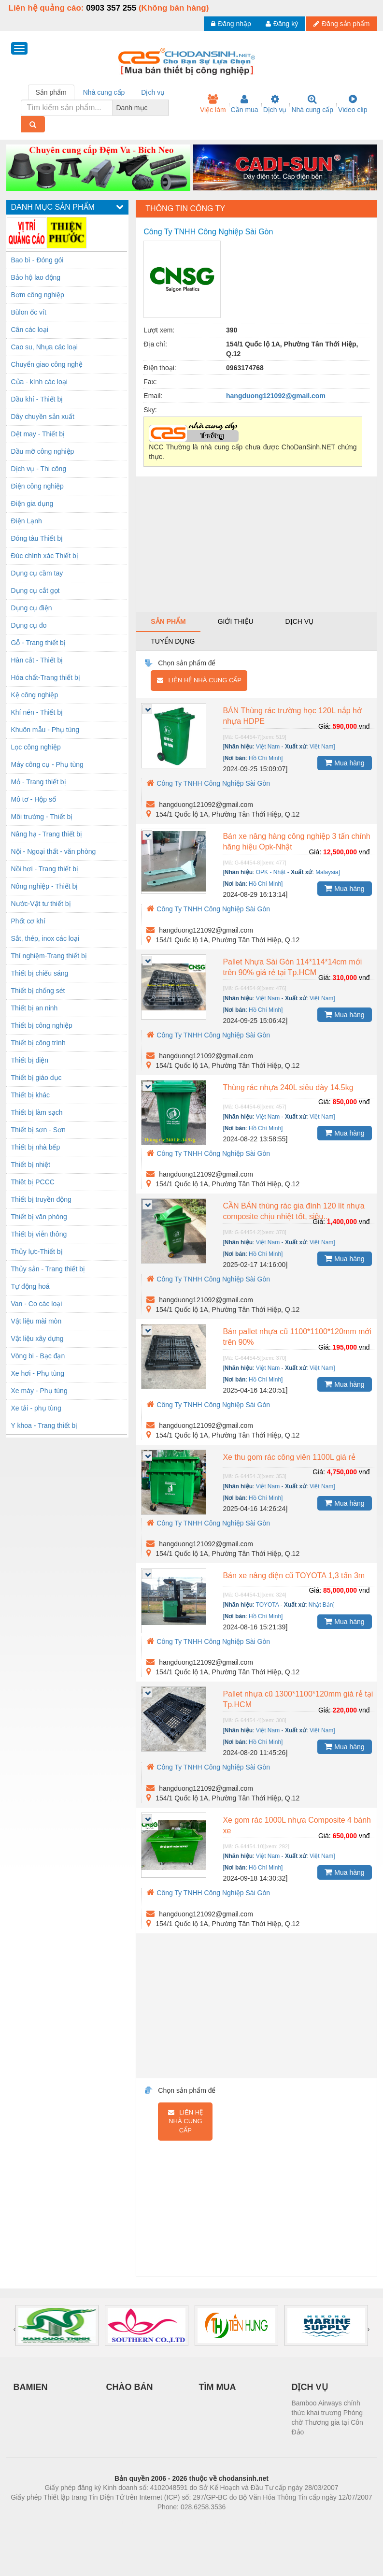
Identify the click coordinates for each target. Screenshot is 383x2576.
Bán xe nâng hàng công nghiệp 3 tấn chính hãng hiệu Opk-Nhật (296, 841)
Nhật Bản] (322, 1604)
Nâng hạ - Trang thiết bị (47, 834)
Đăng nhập (231, 24)
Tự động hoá (30, 1286)
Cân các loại (29, 329)
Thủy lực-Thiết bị (37, 1251)
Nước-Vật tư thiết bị (41, 903)
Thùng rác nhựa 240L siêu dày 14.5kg (288, 1087)
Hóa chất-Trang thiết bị (45, 677)
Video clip (352, 104)
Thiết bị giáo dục (36, 1077)
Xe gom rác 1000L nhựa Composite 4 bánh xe (297, 1825)
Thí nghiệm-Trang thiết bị (49, 956)
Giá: (324, 726)
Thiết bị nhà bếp (35, 1147)
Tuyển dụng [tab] (173, 641)
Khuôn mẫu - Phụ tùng (45, 730)
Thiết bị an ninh (34, 1008)
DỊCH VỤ (310, 2387)
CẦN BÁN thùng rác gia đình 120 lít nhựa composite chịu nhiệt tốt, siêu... (293, 1211)
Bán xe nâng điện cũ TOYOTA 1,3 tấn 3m (294, 1575)
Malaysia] (327, 872)
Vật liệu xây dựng (37, 1338)
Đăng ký (282, 24)
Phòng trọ (130, 2521)
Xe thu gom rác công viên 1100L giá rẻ (289, 1457)
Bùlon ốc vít (28, 312)
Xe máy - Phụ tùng (39, 1391)
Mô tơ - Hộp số (33, 799)
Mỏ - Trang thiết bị (38, 782)
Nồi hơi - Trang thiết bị (45, 869)
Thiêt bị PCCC (33, 1182)
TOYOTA (267, 1604)
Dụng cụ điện (31, 608)
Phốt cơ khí (28, 921)
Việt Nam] (322, 746)
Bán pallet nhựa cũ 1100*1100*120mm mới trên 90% (297, 1336)
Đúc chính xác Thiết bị (44, 556)
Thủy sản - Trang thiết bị (48, 1269)
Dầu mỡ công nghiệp (42, 451)
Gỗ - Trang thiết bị (38, 643)
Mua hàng (344, 762)
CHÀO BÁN (129, 2387)
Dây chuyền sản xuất (42, 416)
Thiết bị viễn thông (39, 1234)
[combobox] (166, 108)
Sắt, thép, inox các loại (45, 938)
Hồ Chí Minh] (266, 758)
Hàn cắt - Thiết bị (37, 660)
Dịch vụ (275, 104)
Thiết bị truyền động (41, 1199)
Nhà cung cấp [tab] (104, 92)
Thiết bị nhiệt (30, 1164)
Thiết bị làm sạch (37, 1112)
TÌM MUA (217, 2387)
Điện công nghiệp (37, 486)
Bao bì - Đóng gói (37, 260)
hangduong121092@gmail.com (276, 396)
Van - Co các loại (36, 1304)
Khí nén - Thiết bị (37, 712)
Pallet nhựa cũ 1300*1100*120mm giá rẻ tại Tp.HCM (298, 1699)
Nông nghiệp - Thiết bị (44, 886)
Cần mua (244, 104)
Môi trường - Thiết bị (42, 816)
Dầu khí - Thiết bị (37, 399)
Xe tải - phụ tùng (36, 1408)
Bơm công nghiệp (37, 295)
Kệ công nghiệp (34, 695)
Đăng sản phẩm (341, 24)
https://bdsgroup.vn (179, 2521)
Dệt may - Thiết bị (38, 434)
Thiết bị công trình (38, 1043)
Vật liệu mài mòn (36, 1321)
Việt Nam (268, 746)
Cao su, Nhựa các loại (44, 347)
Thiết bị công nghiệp (41, 1025)
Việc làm (213, 104)
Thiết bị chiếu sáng (40, 973)
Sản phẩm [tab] (51, 92)
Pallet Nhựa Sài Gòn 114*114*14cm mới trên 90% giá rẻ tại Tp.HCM (292, 967)
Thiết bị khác (30, 1095)
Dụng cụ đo (29, 625)
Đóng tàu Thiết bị (37, 538)
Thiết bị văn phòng (39, 1217)
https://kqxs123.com (238, 2521)
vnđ (364, 726)
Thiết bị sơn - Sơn (38, 1130)
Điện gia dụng (32, 503)
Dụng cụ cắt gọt (35, 590)
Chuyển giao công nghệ (47, 364)
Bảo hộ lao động (36, 277)
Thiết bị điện (30, 1060)
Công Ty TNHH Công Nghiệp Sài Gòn (208, 783)
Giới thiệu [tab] (236, 621)
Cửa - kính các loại (39, 382)
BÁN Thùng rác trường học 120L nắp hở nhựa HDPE (292, 715)
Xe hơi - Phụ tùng (38, 1373)
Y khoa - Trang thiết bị (44, 1425)
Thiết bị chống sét (38, 990)
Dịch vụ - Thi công (39, 469)
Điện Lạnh (26, 521)
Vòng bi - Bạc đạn (38, 1356)
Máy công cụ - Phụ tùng (47, 764)
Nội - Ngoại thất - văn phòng (53, 851)
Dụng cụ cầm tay (37, 573)
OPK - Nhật (271, 872)
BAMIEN (31, 2387)
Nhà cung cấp (312, 104)
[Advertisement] (256, 544)
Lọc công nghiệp (36, 747)
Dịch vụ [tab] (153, 92)
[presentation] (15, 2329)
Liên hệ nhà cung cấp (199, 680)
